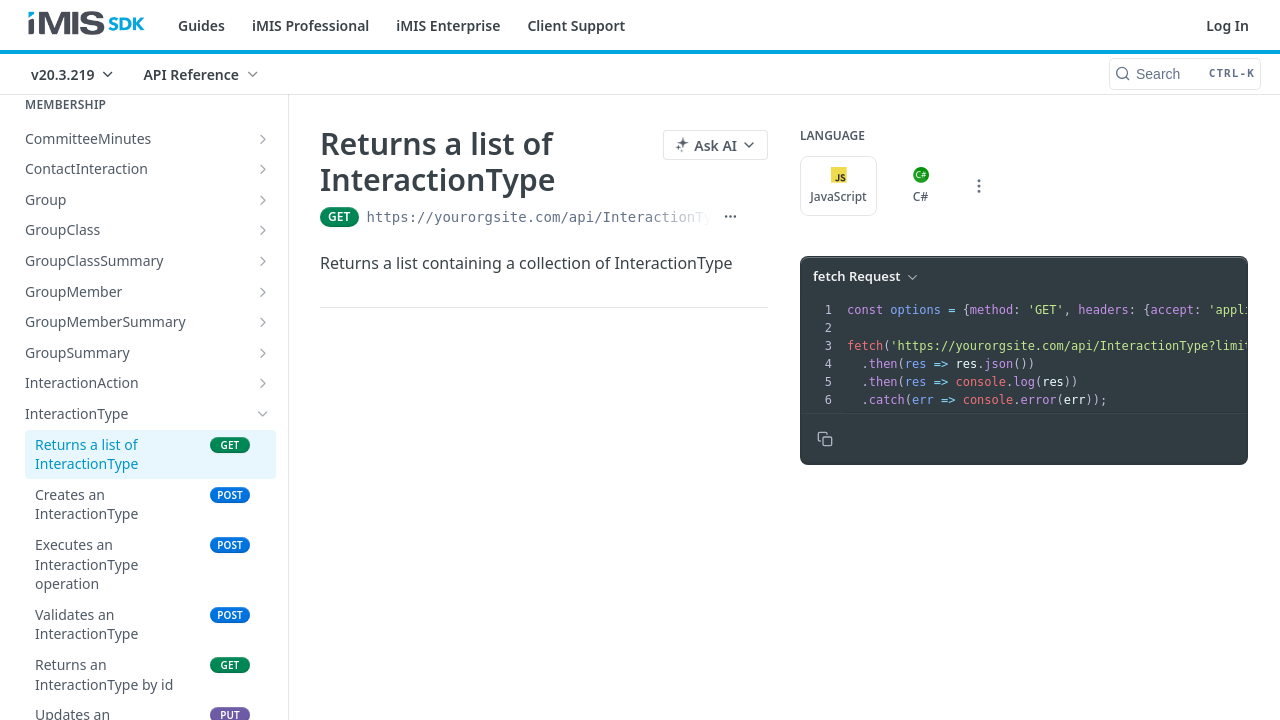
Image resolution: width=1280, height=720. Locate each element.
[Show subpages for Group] (263, 200)
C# (921, 186)
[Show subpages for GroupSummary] (263, 353)
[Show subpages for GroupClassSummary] (263, 261)
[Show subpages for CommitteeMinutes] (263, 139)
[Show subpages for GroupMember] (263, 292)
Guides (201, 25)
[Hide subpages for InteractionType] (263, 414)
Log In (1227, 25)
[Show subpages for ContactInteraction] (263, 169)
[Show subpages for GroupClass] (263, 230)
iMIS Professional (310, 25)
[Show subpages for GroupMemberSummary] (263, 322)
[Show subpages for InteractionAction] (263, 383)
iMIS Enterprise (448, 25)
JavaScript (838, 186)
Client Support (576, 25)
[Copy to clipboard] (825, 439)
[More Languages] (979, 186)
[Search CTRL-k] (1185, 74)
